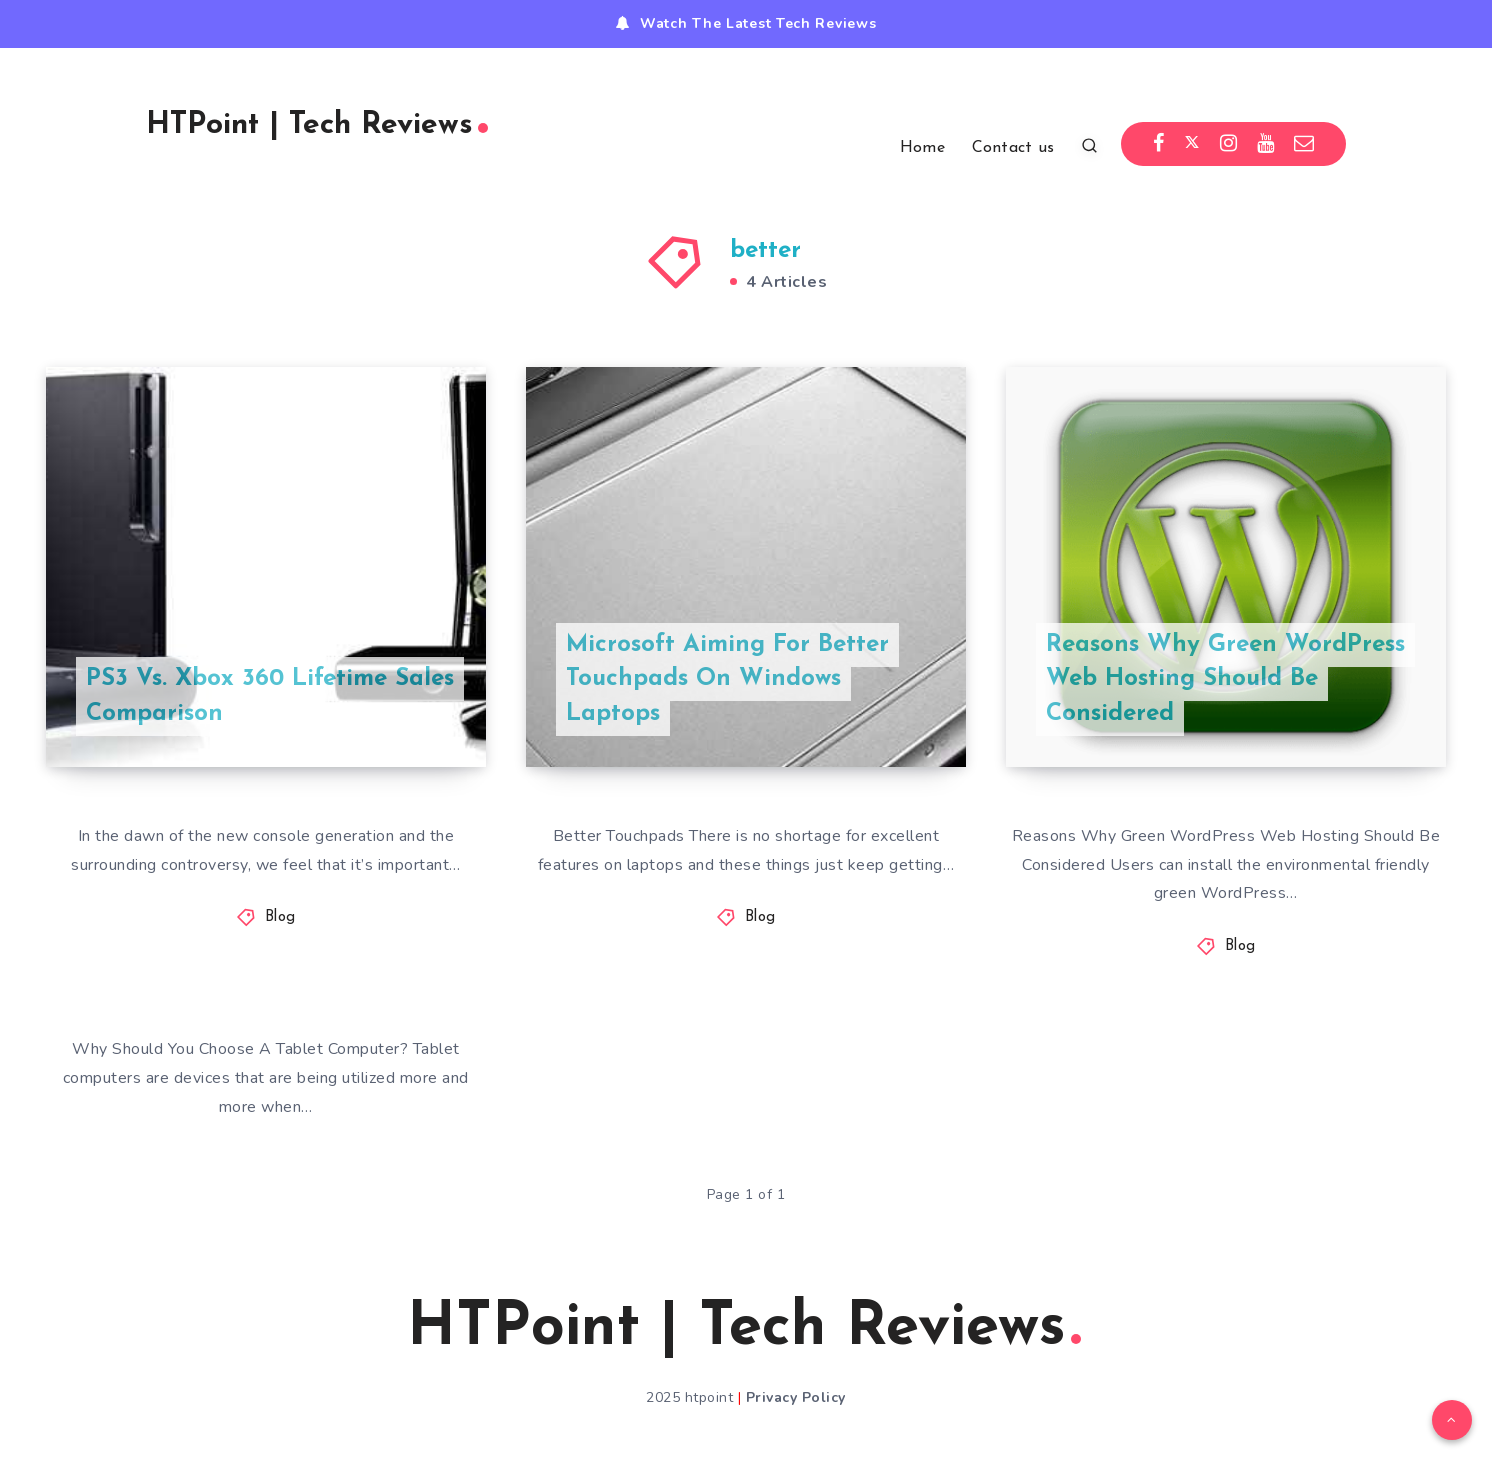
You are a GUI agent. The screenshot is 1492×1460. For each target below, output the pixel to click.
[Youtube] (1266, 144)
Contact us (1013, 148)
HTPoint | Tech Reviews (317, 125)
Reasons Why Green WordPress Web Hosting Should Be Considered (1225, 680)
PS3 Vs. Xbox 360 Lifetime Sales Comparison (270, 696)
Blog (280, 917)
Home (922, 148)
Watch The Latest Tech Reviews (758, 23)
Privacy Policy (796, 1397)
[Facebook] (1159, 144)
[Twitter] (1192, 144)
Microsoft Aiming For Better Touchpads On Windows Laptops (727, 680)
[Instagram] (1229, 144)
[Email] (1304, 144)
